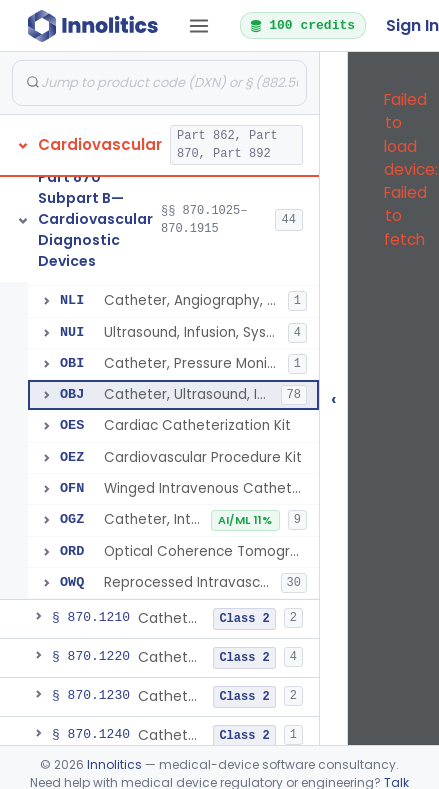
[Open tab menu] (199, 26)
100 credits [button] (302, 25)
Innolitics (114, 764)
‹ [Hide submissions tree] (334, 398)
